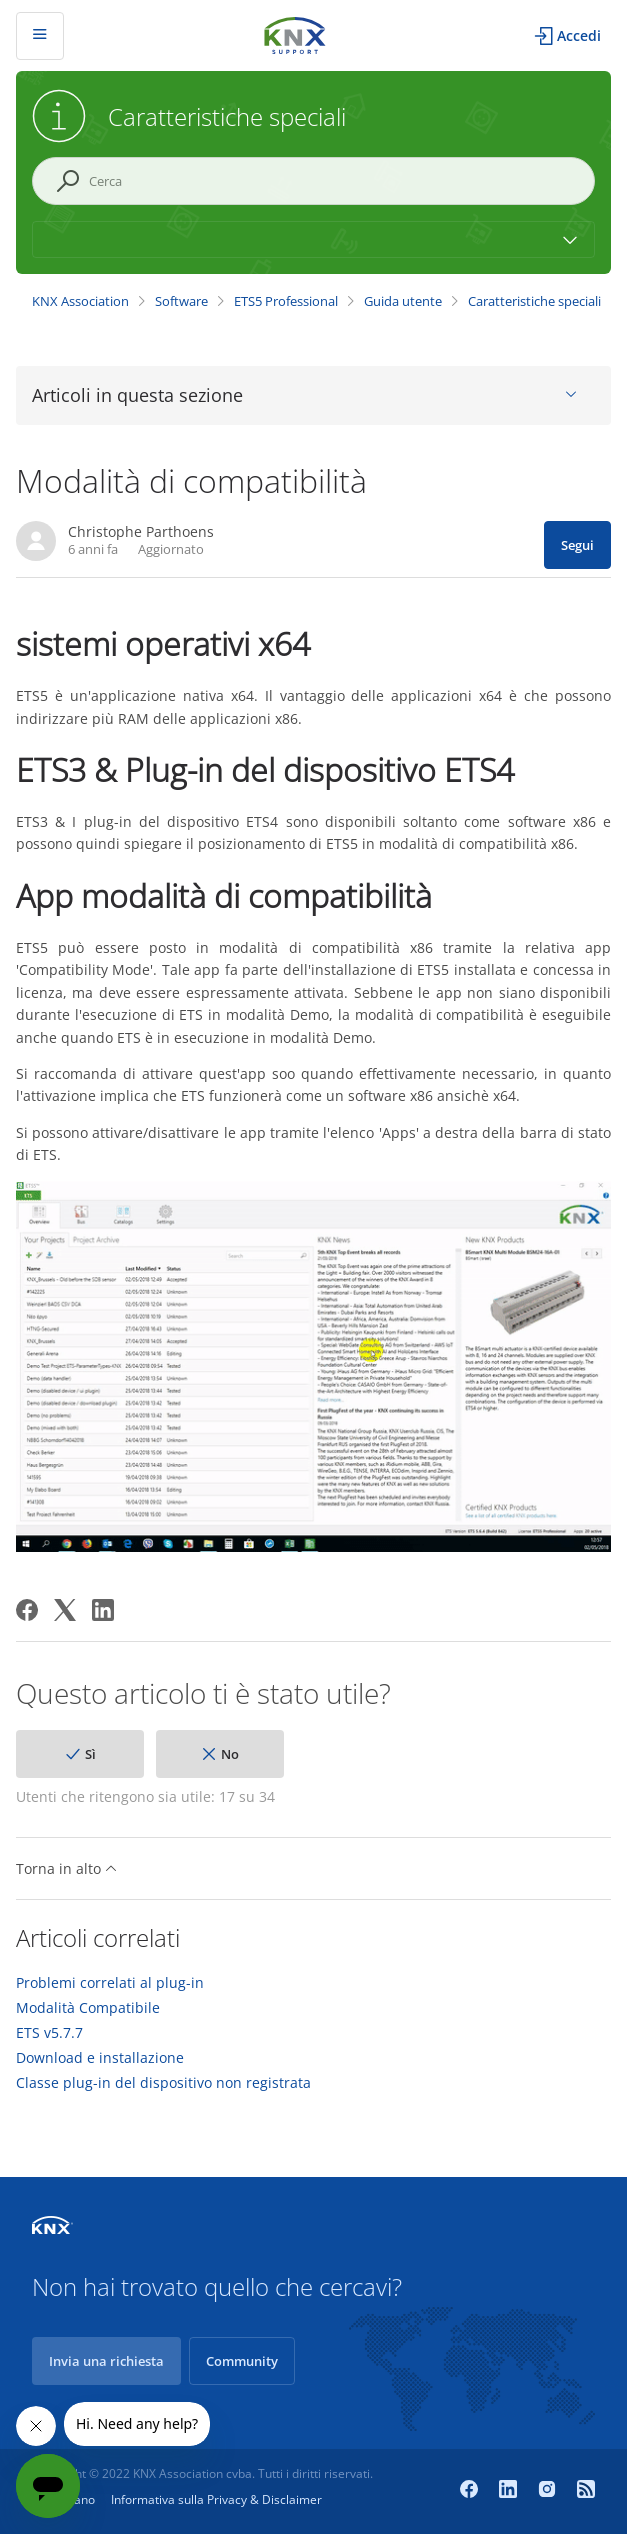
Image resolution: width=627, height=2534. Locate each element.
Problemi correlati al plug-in (110, 1983)
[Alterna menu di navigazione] (40, 36)
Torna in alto (66, 1868)
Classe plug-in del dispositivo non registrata (163, 2083)
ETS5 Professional (286, 301)
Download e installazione (100, 2058)
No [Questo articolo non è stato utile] (230, 1754)
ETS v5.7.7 (49, 2033)
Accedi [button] (579, 35)
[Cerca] (313, 181)
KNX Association (80, 301)
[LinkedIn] (103, 1610)
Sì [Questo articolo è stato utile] (90, 1754)
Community (242, 2361)
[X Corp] (65, 1610)
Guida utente (403, 301)
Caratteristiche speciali (534, 301)
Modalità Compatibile (88, 2008)
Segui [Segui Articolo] (577, 545)
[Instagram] (549, 2491)
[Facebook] (27, 1610)
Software (181, 301)
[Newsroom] (586, 2491)
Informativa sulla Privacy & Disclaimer (216, 2499)
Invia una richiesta (106, 2361)
